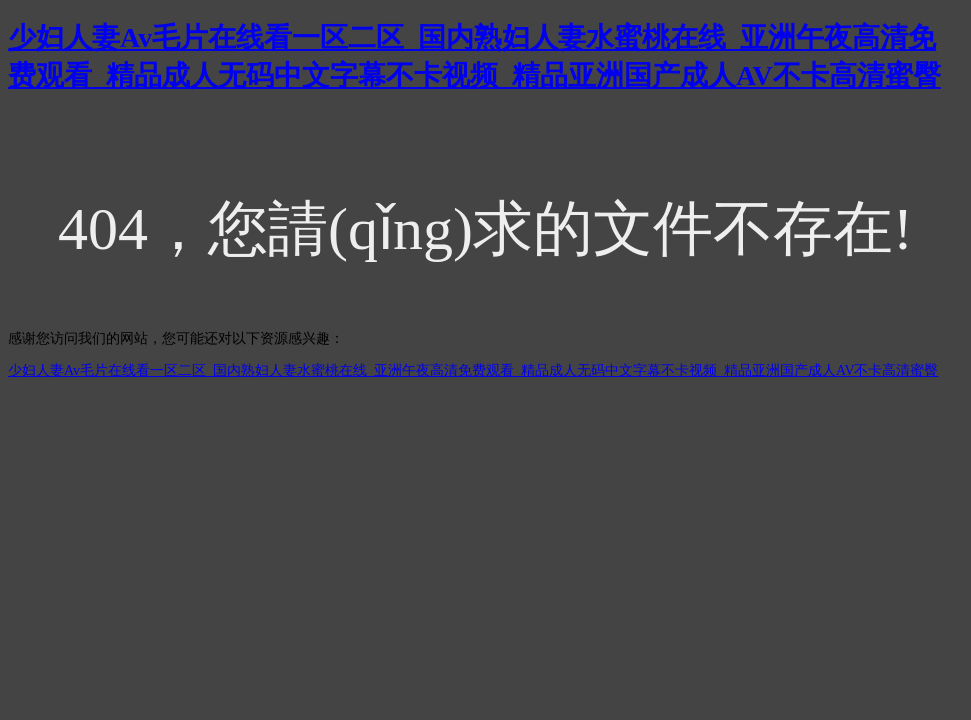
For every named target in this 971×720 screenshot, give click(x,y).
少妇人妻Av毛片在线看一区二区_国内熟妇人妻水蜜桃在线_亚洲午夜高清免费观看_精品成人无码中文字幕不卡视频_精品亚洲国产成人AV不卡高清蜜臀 (473, 370)
